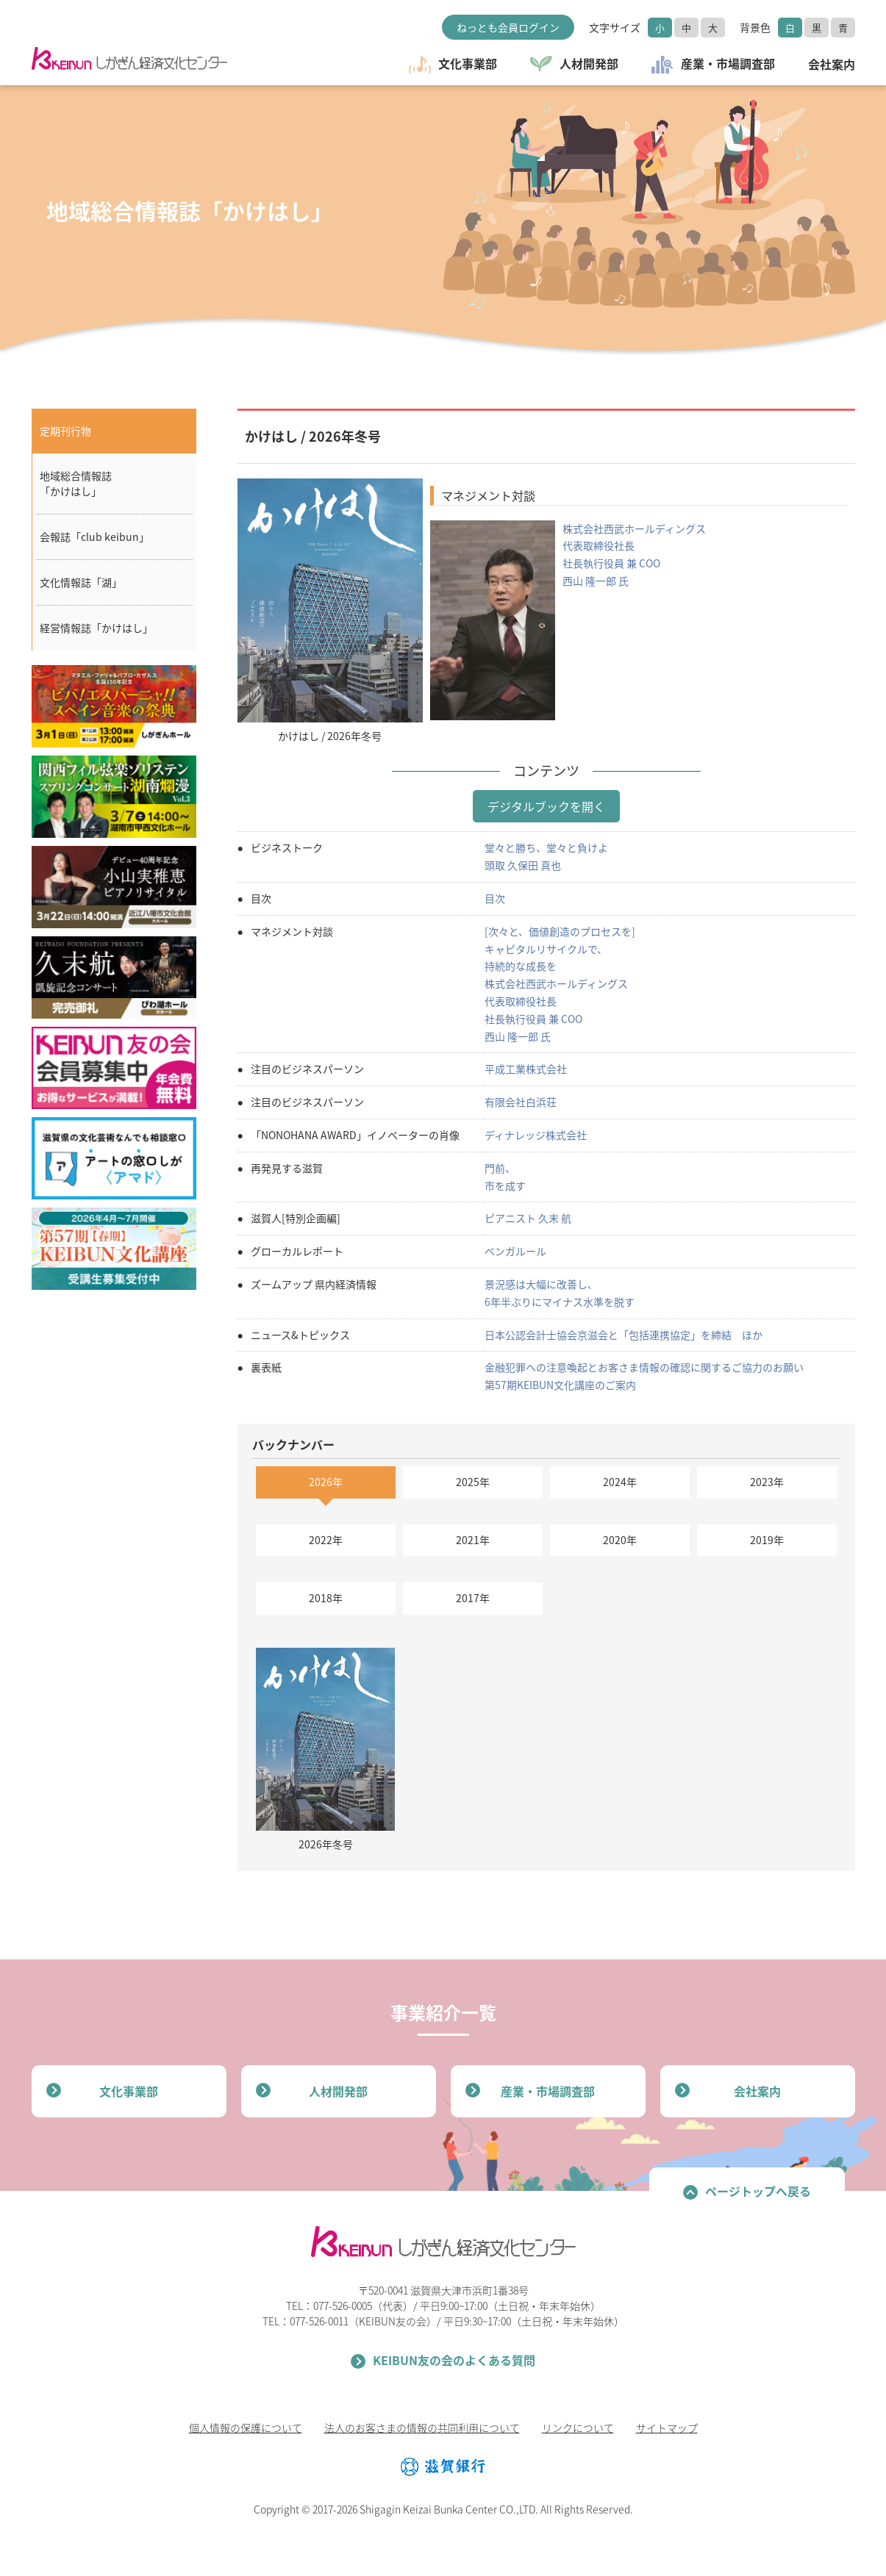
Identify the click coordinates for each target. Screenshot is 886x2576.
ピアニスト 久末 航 (528, 1217)
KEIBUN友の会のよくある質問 (454, 2360)
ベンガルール (515, 1251)
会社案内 (757, 2091)
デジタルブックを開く (546, 806)
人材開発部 (338, 2091)
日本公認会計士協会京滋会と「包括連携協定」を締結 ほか (623, 1334)
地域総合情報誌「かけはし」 (76, 483)
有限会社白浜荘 (521, 1101)
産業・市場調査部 (548, 2091)
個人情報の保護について (245, 2427)
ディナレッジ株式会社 (536, 1134)
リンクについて (578, 2427)
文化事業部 (128, 2091)
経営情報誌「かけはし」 (96, 627)
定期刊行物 (65, 430)
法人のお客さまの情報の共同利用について (422, 2427)
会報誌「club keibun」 (94, 536)
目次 (495, 898)
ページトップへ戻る (758, 2191)
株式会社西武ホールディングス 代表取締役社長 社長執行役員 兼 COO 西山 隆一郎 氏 (634, 554)
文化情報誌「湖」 (81, 582)
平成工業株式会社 (526, 1068)
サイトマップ (667, 2427)
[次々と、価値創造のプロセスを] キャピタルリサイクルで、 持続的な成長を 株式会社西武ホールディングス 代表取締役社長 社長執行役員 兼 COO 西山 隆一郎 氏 (560, 984)
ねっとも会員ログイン (508, 27)
